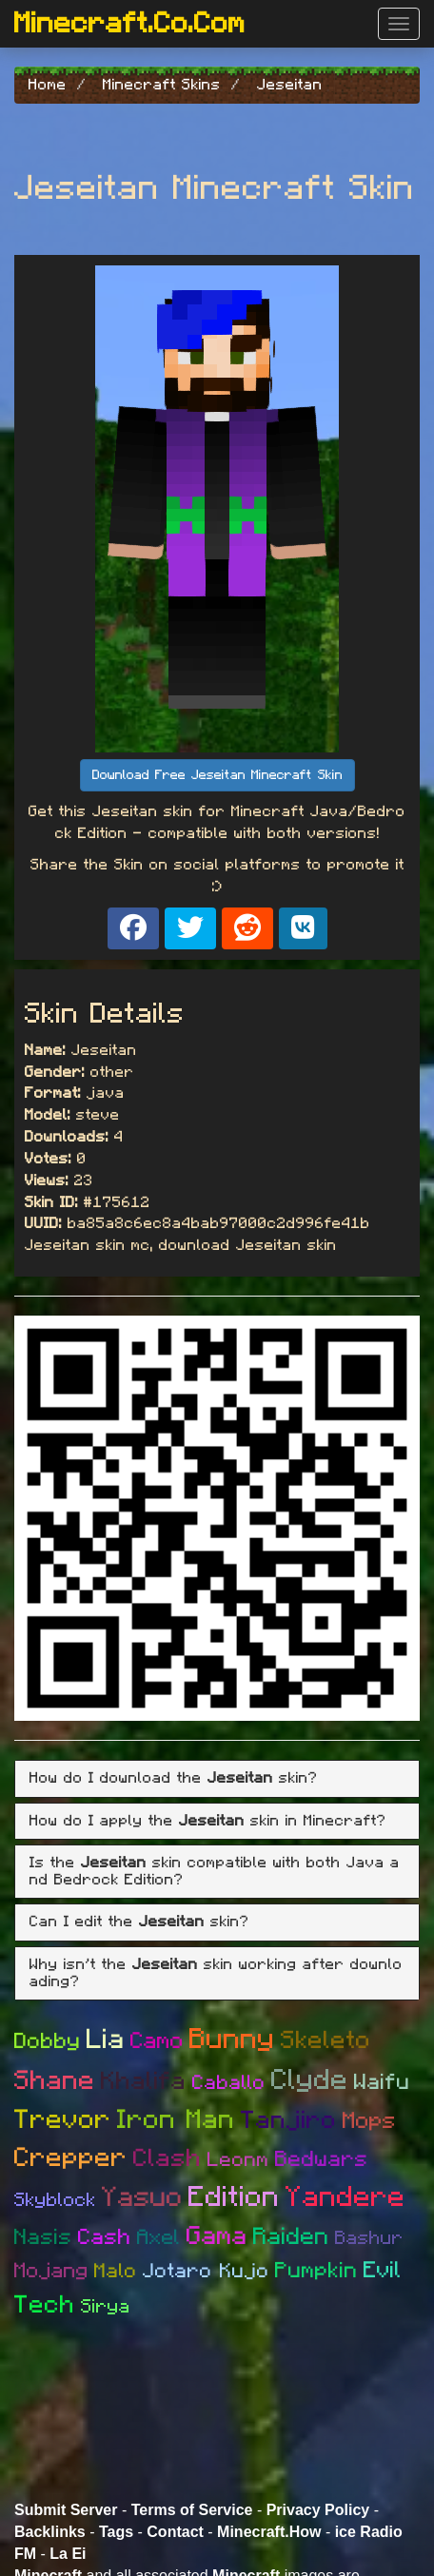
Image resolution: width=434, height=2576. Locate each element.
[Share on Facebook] (133, 928)
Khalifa (144, 2081)
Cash (104, 2238)
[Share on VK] (303, 928)
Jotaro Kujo (206, 2271)
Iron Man (176, 2120)
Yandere (345, 2197)
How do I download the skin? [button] (174, 1778)
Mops (369, 2121)
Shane (54, 2081)
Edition (234, 2197)
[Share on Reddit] (247, 928)
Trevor (62, 2120)
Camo (157, 2041)
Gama (217, 2236)
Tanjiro (289, 2120)
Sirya (105, 2306)
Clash (167, 2158)
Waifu (382, 2083)
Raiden (291, 2237)
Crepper (71, 2158)
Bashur (369, 2238)
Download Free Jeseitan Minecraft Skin (217, 775)
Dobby (47, 2042)
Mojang (51, 2270)
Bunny (232, 2039)
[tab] (217, 1779)
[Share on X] (190, 928)
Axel (159, 2237)
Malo (115, 2271)
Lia (106, 2040)
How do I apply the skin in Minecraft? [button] (208, 1820)
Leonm (238, 2160)
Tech (44, 2305)
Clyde (309, 2080)
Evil (383, 2270)
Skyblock (55, 2200)
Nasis (43, 2238)
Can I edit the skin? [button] (139, 1921)
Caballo (229, 2083)
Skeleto (326, 2040)
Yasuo (142, 2198)
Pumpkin (316, 2271)
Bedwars (321, 2160)
